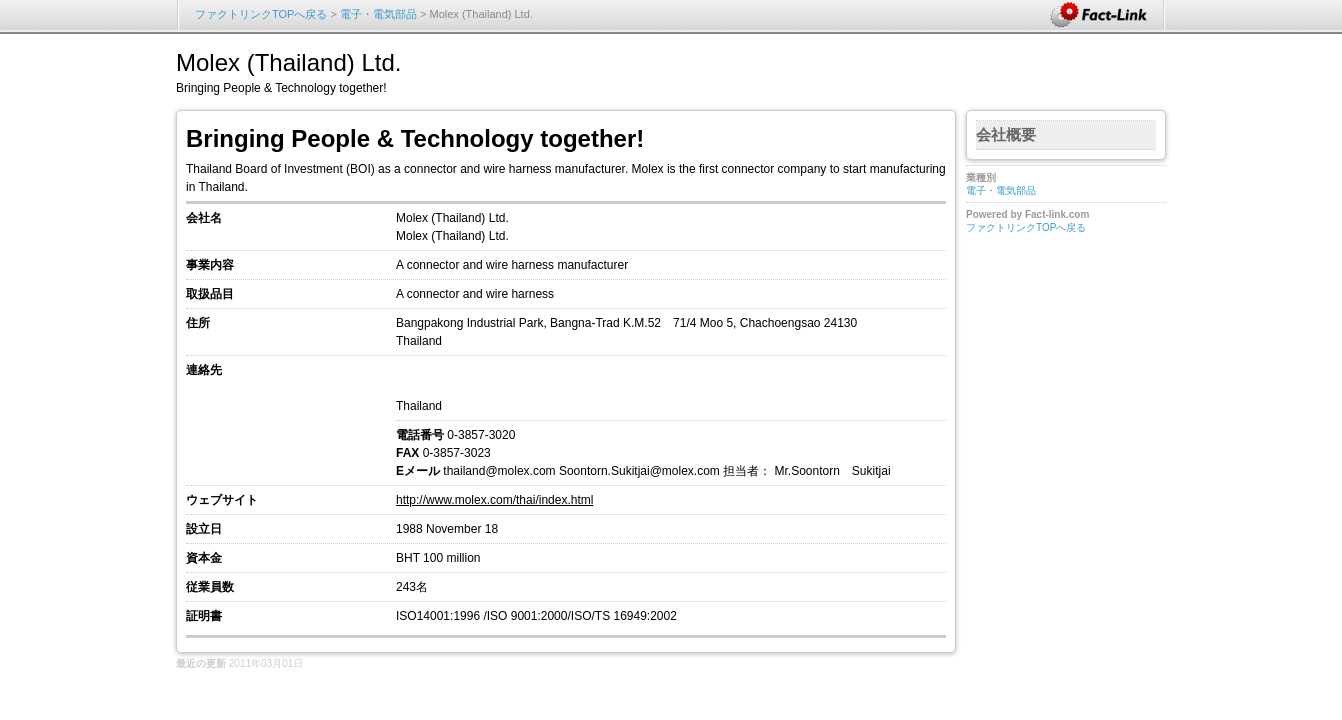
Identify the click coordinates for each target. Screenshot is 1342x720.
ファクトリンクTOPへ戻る (261, 14)
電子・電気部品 (378, 14)
